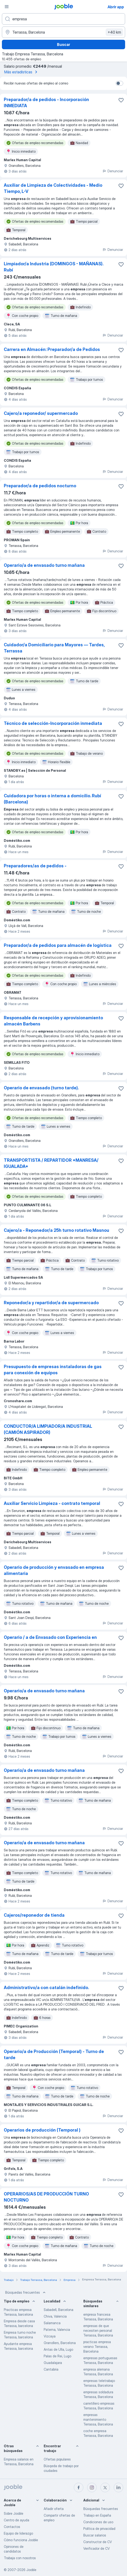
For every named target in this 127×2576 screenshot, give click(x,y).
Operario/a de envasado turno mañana (44, 565)
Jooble (31, 2570)
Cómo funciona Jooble (21, 2540)
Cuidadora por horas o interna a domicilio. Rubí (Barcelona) (52, 798)
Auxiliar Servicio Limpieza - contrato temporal (52, 1503)
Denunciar (112, 171)
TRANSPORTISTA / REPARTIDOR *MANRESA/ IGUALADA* (51, 1163)
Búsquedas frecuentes (26, 2292)
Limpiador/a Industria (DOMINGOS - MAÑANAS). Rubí (53, 266)
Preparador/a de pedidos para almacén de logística (58, 945)
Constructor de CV (97, 2542)
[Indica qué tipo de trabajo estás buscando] (63, 19)
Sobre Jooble (13, 2513)
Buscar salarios (94, 2535)
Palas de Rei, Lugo (57, 2356)
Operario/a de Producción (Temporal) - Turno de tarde (54, 2054)
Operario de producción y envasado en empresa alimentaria (54, 1570)
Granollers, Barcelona (60, 2343)
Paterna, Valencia (57, 2330)
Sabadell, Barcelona (58, 2310)
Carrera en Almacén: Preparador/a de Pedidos (52, 349)
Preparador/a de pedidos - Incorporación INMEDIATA (46, 102)
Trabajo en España (97, 2515)
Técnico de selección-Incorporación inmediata (53, 723)
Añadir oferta (54, 2509)
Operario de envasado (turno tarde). (41, 1087)
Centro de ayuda (16, 2520)
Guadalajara (53, 2363)
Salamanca (52, 2323)
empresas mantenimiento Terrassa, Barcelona (98, 2419)
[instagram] (92, 2487)
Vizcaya (50, 2336)
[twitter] (105, 2487)
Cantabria (51, 2369)
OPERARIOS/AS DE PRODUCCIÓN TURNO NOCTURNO (46, 2197)
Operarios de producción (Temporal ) (42, 2130)
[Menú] (6, 6)
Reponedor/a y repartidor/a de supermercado (51, 1302)
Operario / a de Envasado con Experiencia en (50, 1637)
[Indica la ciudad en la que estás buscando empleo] (63, 32)
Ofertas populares (57, 2459)
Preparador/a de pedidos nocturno (40, 485)
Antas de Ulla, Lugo (58, 2349)
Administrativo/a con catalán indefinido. (46, 1987)
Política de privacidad (99, 2529)
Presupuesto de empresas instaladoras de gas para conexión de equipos (53, 1369)
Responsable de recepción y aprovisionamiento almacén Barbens (53, 1020)
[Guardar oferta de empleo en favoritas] (121, 100)
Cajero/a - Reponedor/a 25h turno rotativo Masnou (56, 1230)
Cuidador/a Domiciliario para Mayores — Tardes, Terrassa (54, 647)
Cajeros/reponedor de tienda (34, 1915)
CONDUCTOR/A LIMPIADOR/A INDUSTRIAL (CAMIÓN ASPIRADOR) (48, 1429)
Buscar (63, 44)
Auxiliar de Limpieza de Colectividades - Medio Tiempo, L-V (53, 188)
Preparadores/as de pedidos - (35, 865)
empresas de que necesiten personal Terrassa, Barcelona (98, 2330)
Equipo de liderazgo (18, 2533)
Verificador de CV (96, 2548)
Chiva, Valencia (55, 2316)
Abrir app (116, 6)
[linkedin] (118, 2487)
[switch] (119, 83)
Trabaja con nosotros (20, 2558)
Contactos (12, 2527)
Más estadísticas (21, 72)
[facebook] (78, 2487)
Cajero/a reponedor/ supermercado (41, 413)
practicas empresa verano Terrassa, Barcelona (97, 2346)
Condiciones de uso (98, 2522)
